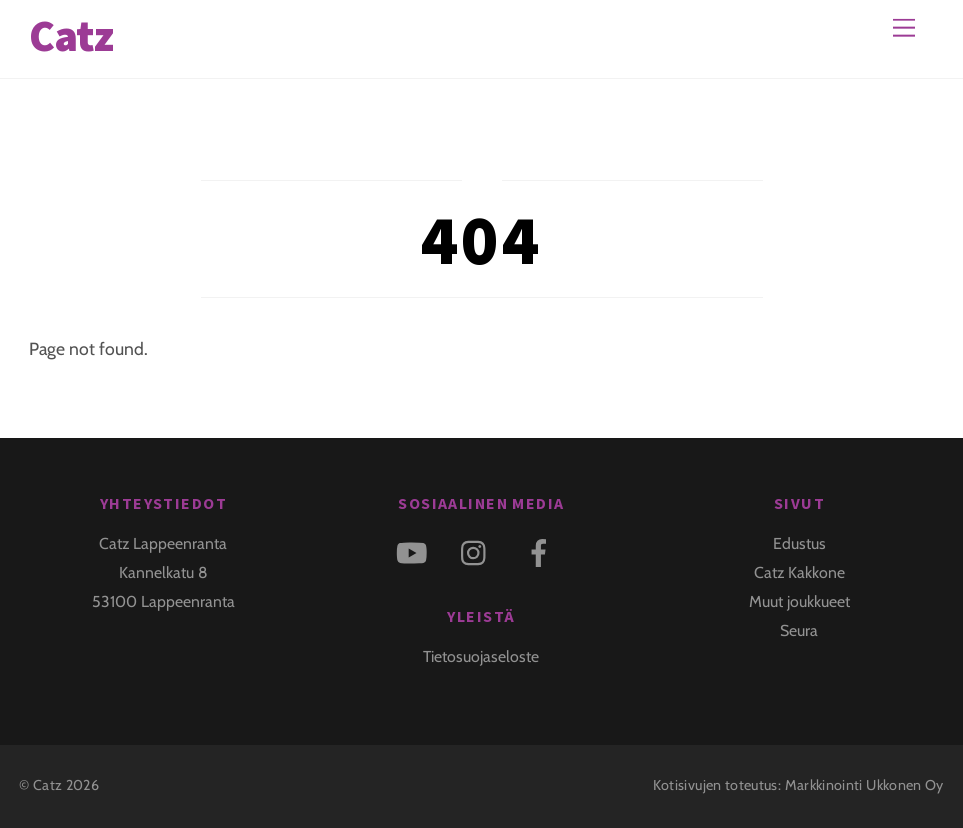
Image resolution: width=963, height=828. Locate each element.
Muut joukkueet (799, 601)
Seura (799, 630)
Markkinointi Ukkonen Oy (864, 785)
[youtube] (414, 551)
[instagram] (478, 551)
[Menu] (904, 27)
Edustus (799, 543)
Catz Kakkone (799, 572)
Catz (47, 785)
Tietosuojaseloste (481, 656)
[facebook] (542, 551)
